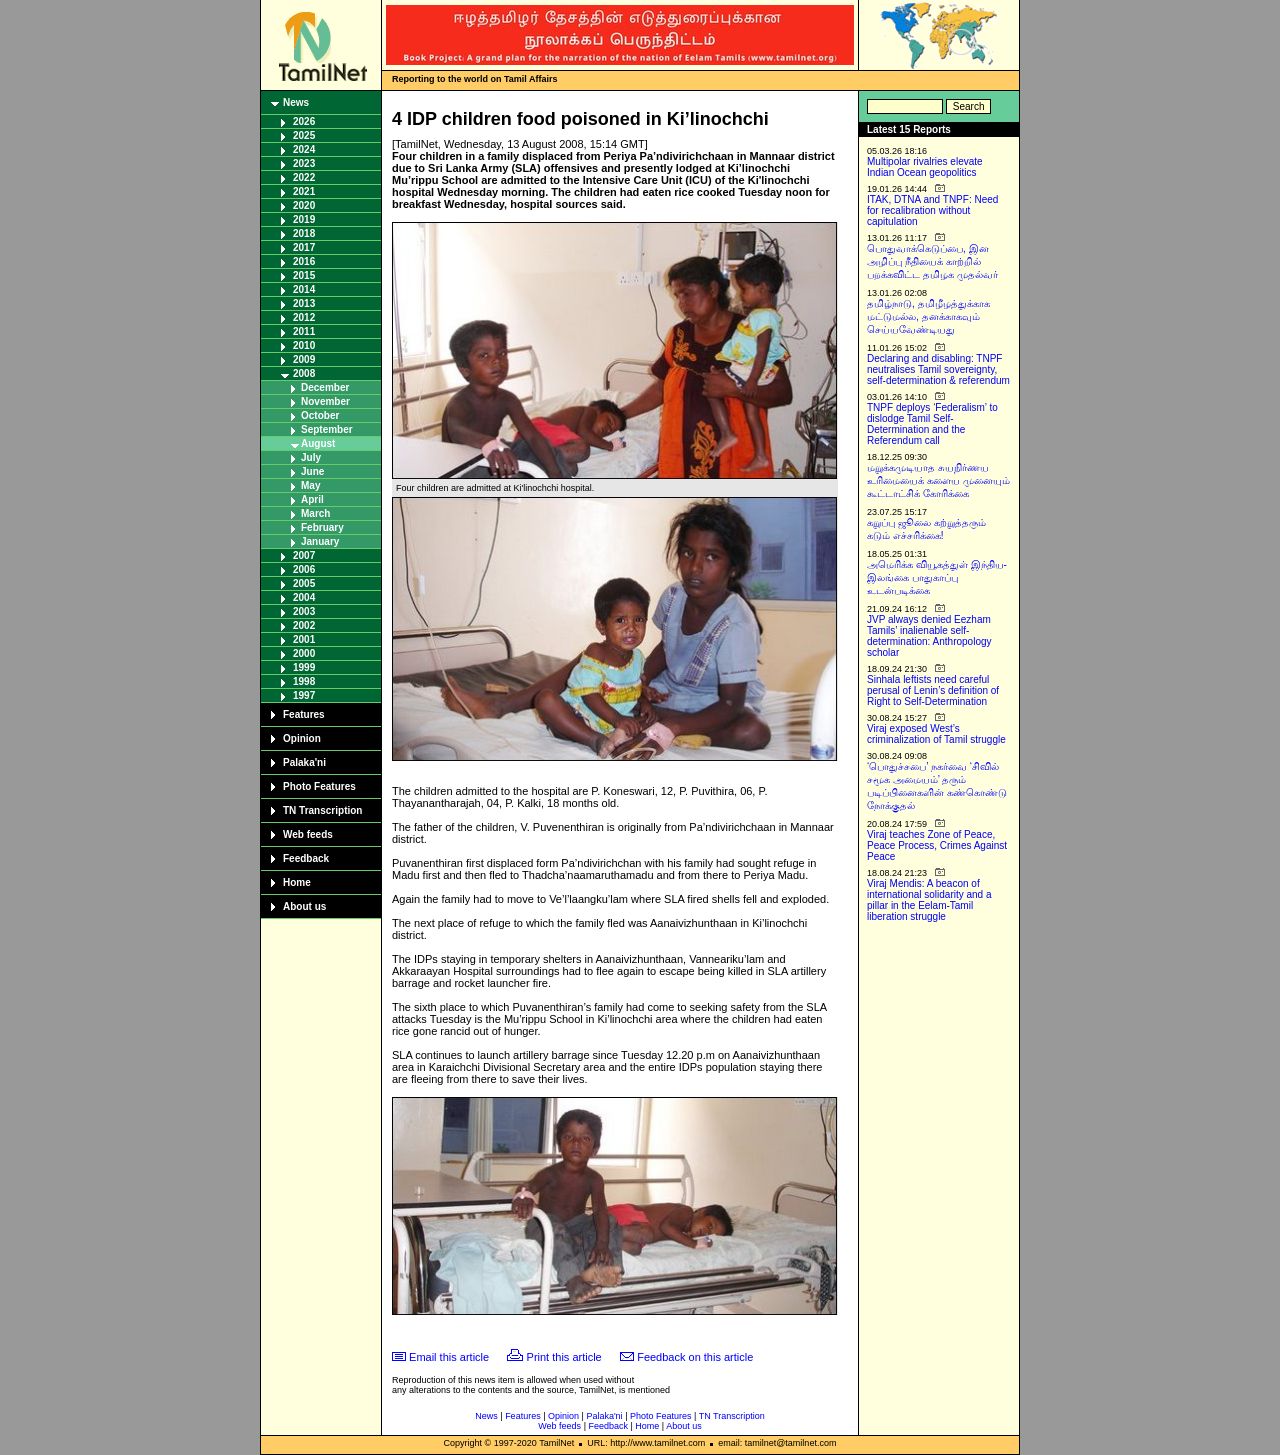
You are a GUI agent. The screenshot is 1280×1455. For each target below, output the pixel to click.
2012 (304, 317)
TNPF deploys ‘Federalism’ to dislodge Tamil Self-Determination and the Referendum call (932, 424)
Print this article (564, 1357)
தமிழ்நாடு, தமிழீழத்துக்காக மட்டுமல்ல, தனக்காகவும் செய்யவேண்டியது (928, 316)
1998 (304, 681)
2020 (304, 205)
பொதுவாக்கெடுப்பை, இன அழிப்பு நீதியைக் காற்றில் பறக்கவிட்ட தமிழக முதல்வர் (932, 261)
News (296, 102)
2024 (304, 149)
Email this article (449, 1357)
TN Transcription (322, 810)
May (310, 485)
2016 (304, 261)
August (318, 443)
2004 (304, 597)
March (315, 513)
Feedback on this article (695, 1357)
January (320, 541)
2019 (304, 219)
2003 (304, 611)
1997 (304, 695)
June (312, 471)
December (325, 387)
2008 (304, 373)
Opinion (302, 738)
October (320, 415)
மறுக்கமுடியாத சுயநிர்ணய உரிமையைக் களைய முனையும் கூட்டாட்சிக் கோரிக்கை (938, 480)
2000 (304, 653)
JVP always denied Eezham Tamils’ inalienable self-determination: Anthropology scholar (929, 636)
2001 (304, 639)
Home (297, 882)
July (311, 457)
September (327, 429)
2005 (304, 583)
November (325, 401)
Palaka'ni (304, 762)
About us (304, 906)
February (322, 527)
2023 (304, 163)
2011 (304, 331)
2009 (304, 359)
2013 (304, 303)
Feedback (306, 858)
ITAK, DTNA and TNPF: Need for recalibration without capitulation (932, 210)
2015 (304, 275)
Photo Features (319, 786)
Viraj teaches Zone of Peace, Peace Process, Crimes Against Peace (937, 845)
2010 (304, 345)
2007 (304, 555)
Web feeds (308, 834)
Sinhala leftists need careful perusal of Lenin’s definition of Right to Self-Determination (933, 690)
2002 (304, 625)
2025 (304, 135)
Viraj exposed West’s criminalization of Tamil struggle (936, 734)
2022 (304, 177)
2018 (304, 233)
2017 (304, 247)
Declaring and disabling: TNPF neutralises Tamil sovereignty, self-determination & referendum (938, 369)
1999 (304, 667)
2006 (304, 569)
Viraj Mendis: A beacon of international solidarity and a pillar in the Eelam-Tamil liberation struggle (929, 900)
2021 (304, 191)
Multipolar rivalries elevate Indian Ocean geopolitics (925, 167)
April (312, 499)
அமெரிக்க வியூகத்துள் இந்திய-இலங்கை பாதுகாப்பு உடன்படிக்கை (937, 577)
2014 (304, 289)
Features (304, 714)
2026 (304, 121)
